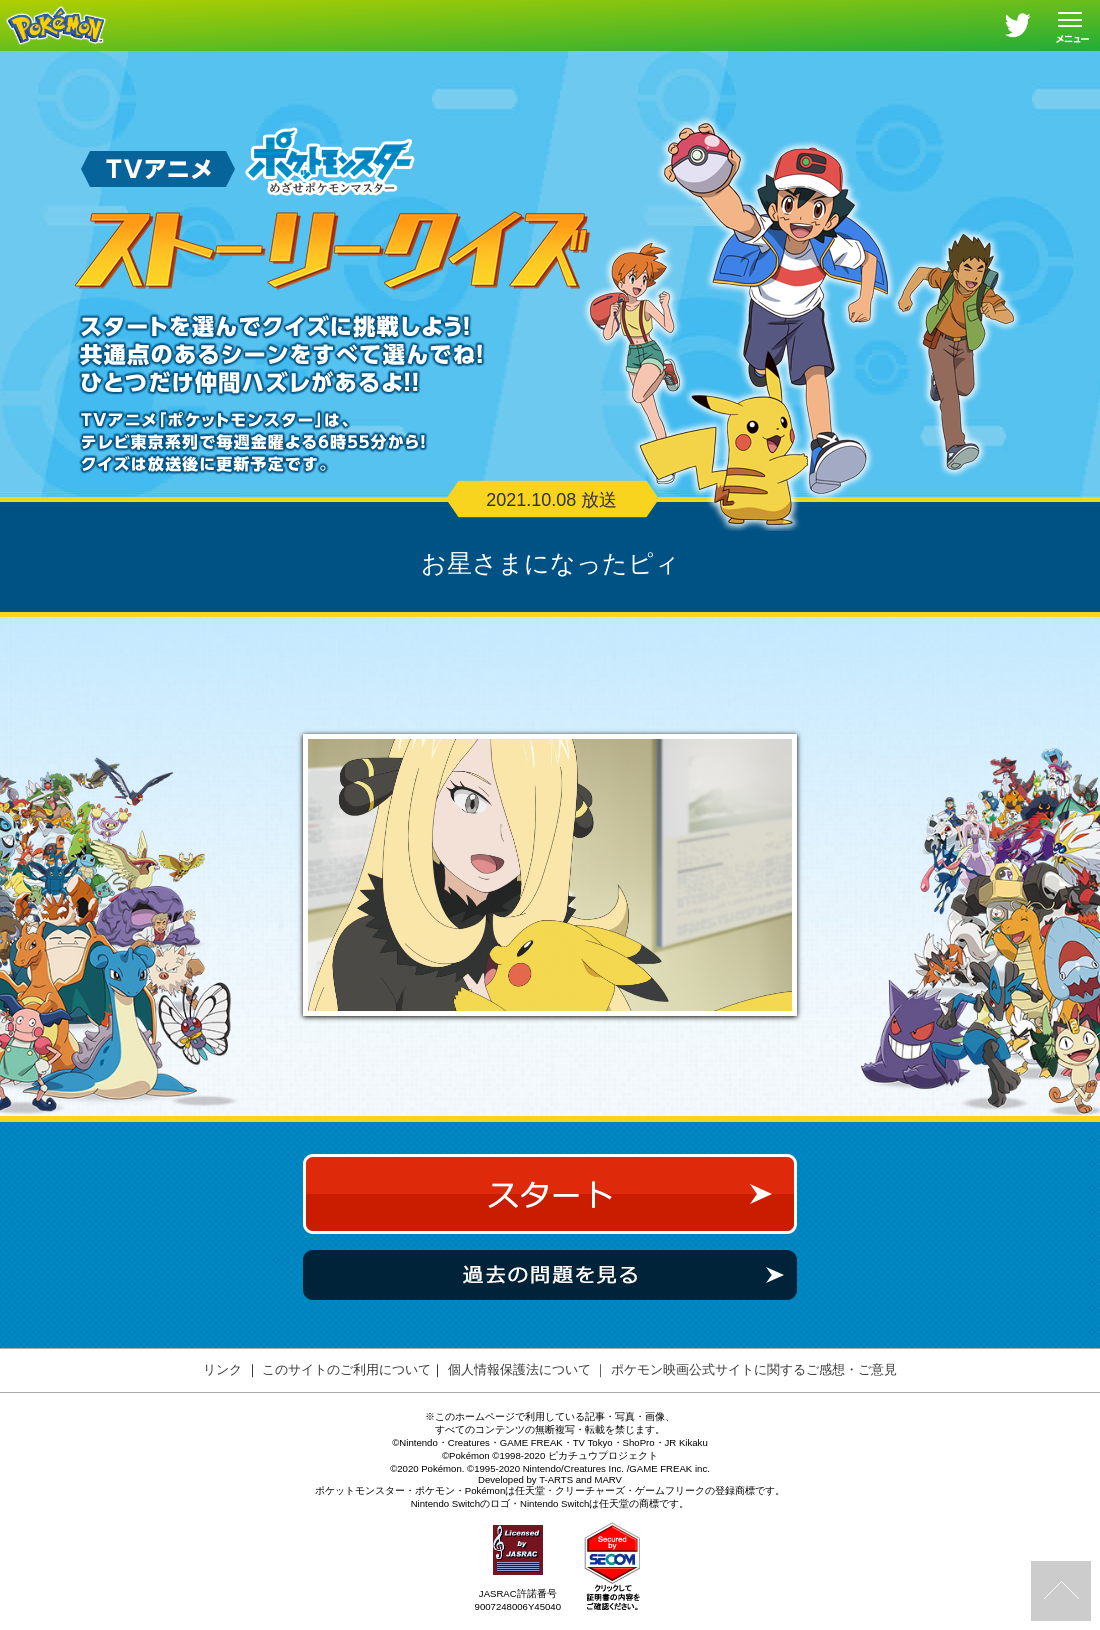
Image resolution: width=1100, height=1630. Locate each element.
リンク (222, 1389)
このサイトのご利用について (346, 1389)
